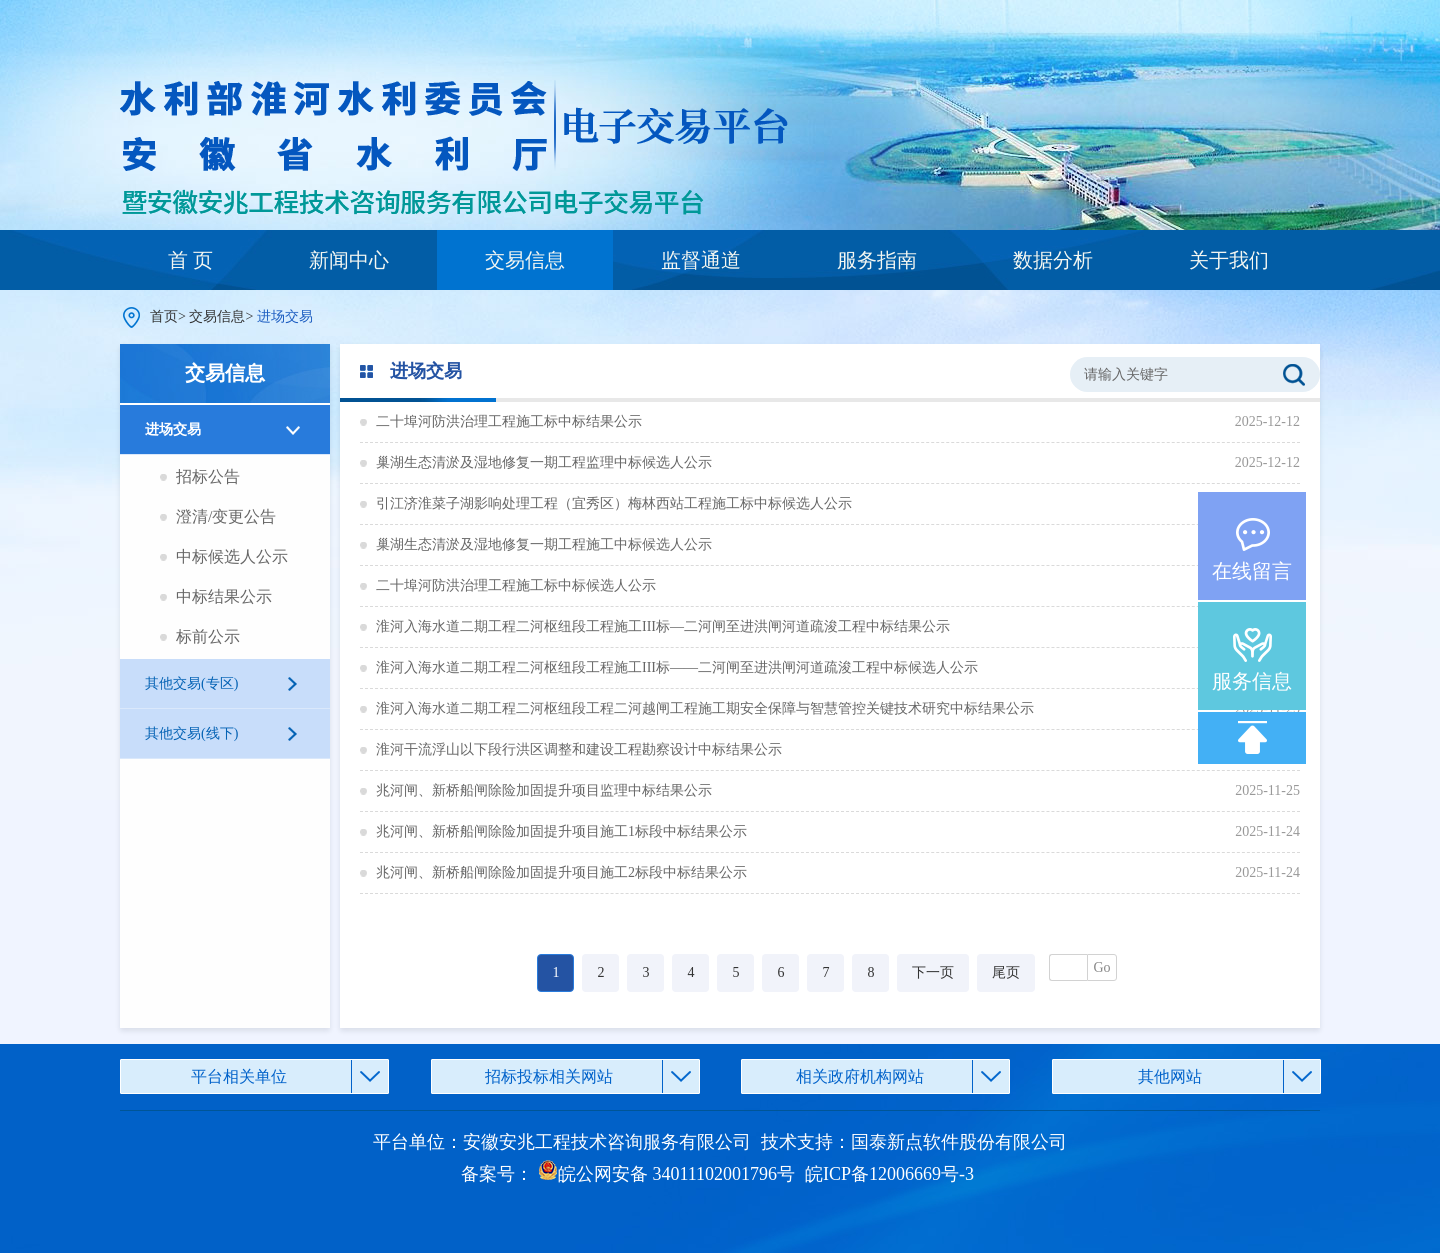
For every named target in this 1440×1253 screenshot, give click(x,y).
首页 (164, 316)
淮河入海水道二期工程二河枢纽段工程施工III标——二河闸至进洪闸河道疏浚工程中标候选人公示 (677, 667)
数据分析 (1053, 260)
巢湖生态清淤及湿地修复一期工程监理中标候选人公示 (544, 462)
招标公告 (208, 476)
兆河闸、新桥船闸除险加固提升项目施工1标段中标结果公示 (561, 831)
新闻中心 (349, 260)
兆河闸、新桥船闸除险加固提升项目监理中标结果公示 (544, 790)
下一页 (933, 972)
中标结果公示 (224, 596)
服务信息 (1252, 681)
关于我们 (1229, 260)
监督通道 (701, 260)
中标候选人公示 (232, 556)
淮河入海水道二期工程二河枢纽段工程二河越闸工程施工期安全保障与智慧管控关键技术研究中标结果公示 (705, 708)
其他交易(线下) (191, 733)
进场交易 (173, 429)
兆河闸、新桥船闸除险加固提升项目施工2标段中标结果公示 (561, 872)
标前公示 (208, 636)
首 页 (190, 260)
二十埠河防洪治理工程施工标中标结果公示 (509, 421)
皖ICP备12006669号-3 (889, 1174)
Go (1101, 967)
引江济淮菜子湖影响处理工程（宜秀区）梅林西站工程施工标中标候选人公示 (614, 503)
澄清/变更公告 (226, 516)
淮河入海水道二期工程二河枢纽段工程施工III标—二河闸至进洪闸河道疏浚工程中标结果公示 (663, 626)
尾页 (1006, 972)
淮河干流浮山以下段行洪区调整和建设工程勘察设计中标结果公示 (579, 749)
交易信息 (525, 260)
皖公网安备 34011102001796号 (666, 1174)
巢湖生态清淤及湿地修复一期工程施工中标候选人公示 (544, 544)
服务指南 (877, 260)
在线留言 (1252, 571)
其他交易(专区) (191, 683)
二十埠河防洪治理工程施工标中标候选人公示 (516, 585)
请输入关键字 (1126, 374)
